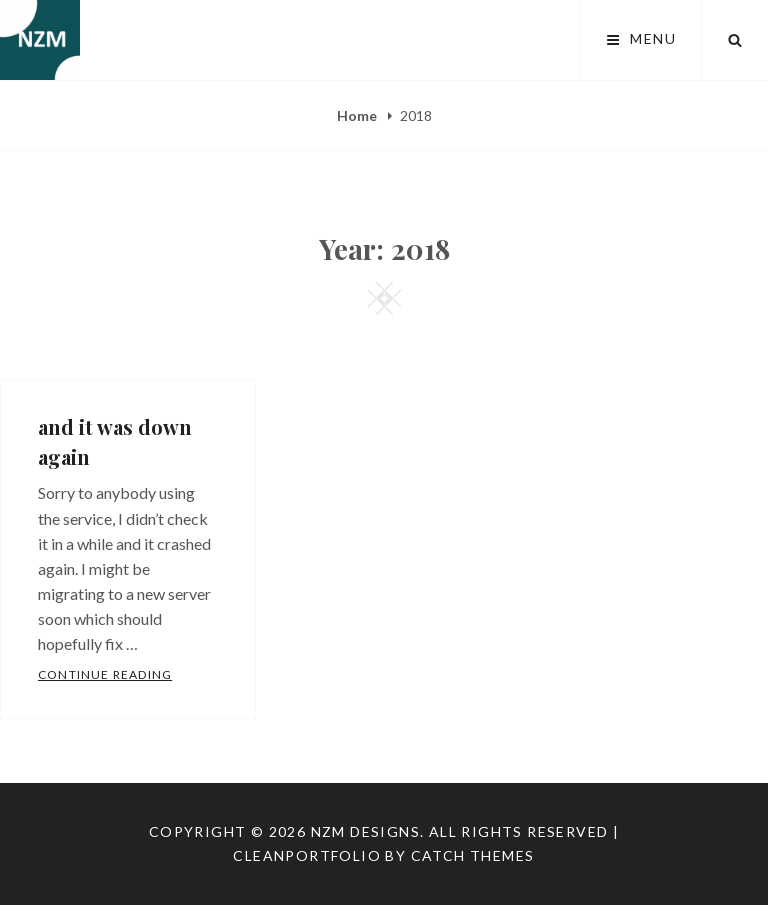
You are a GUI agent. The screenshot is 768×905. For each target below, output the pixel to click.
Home (358, 115)
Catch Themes (473, 855)
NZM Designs (365, 831)
